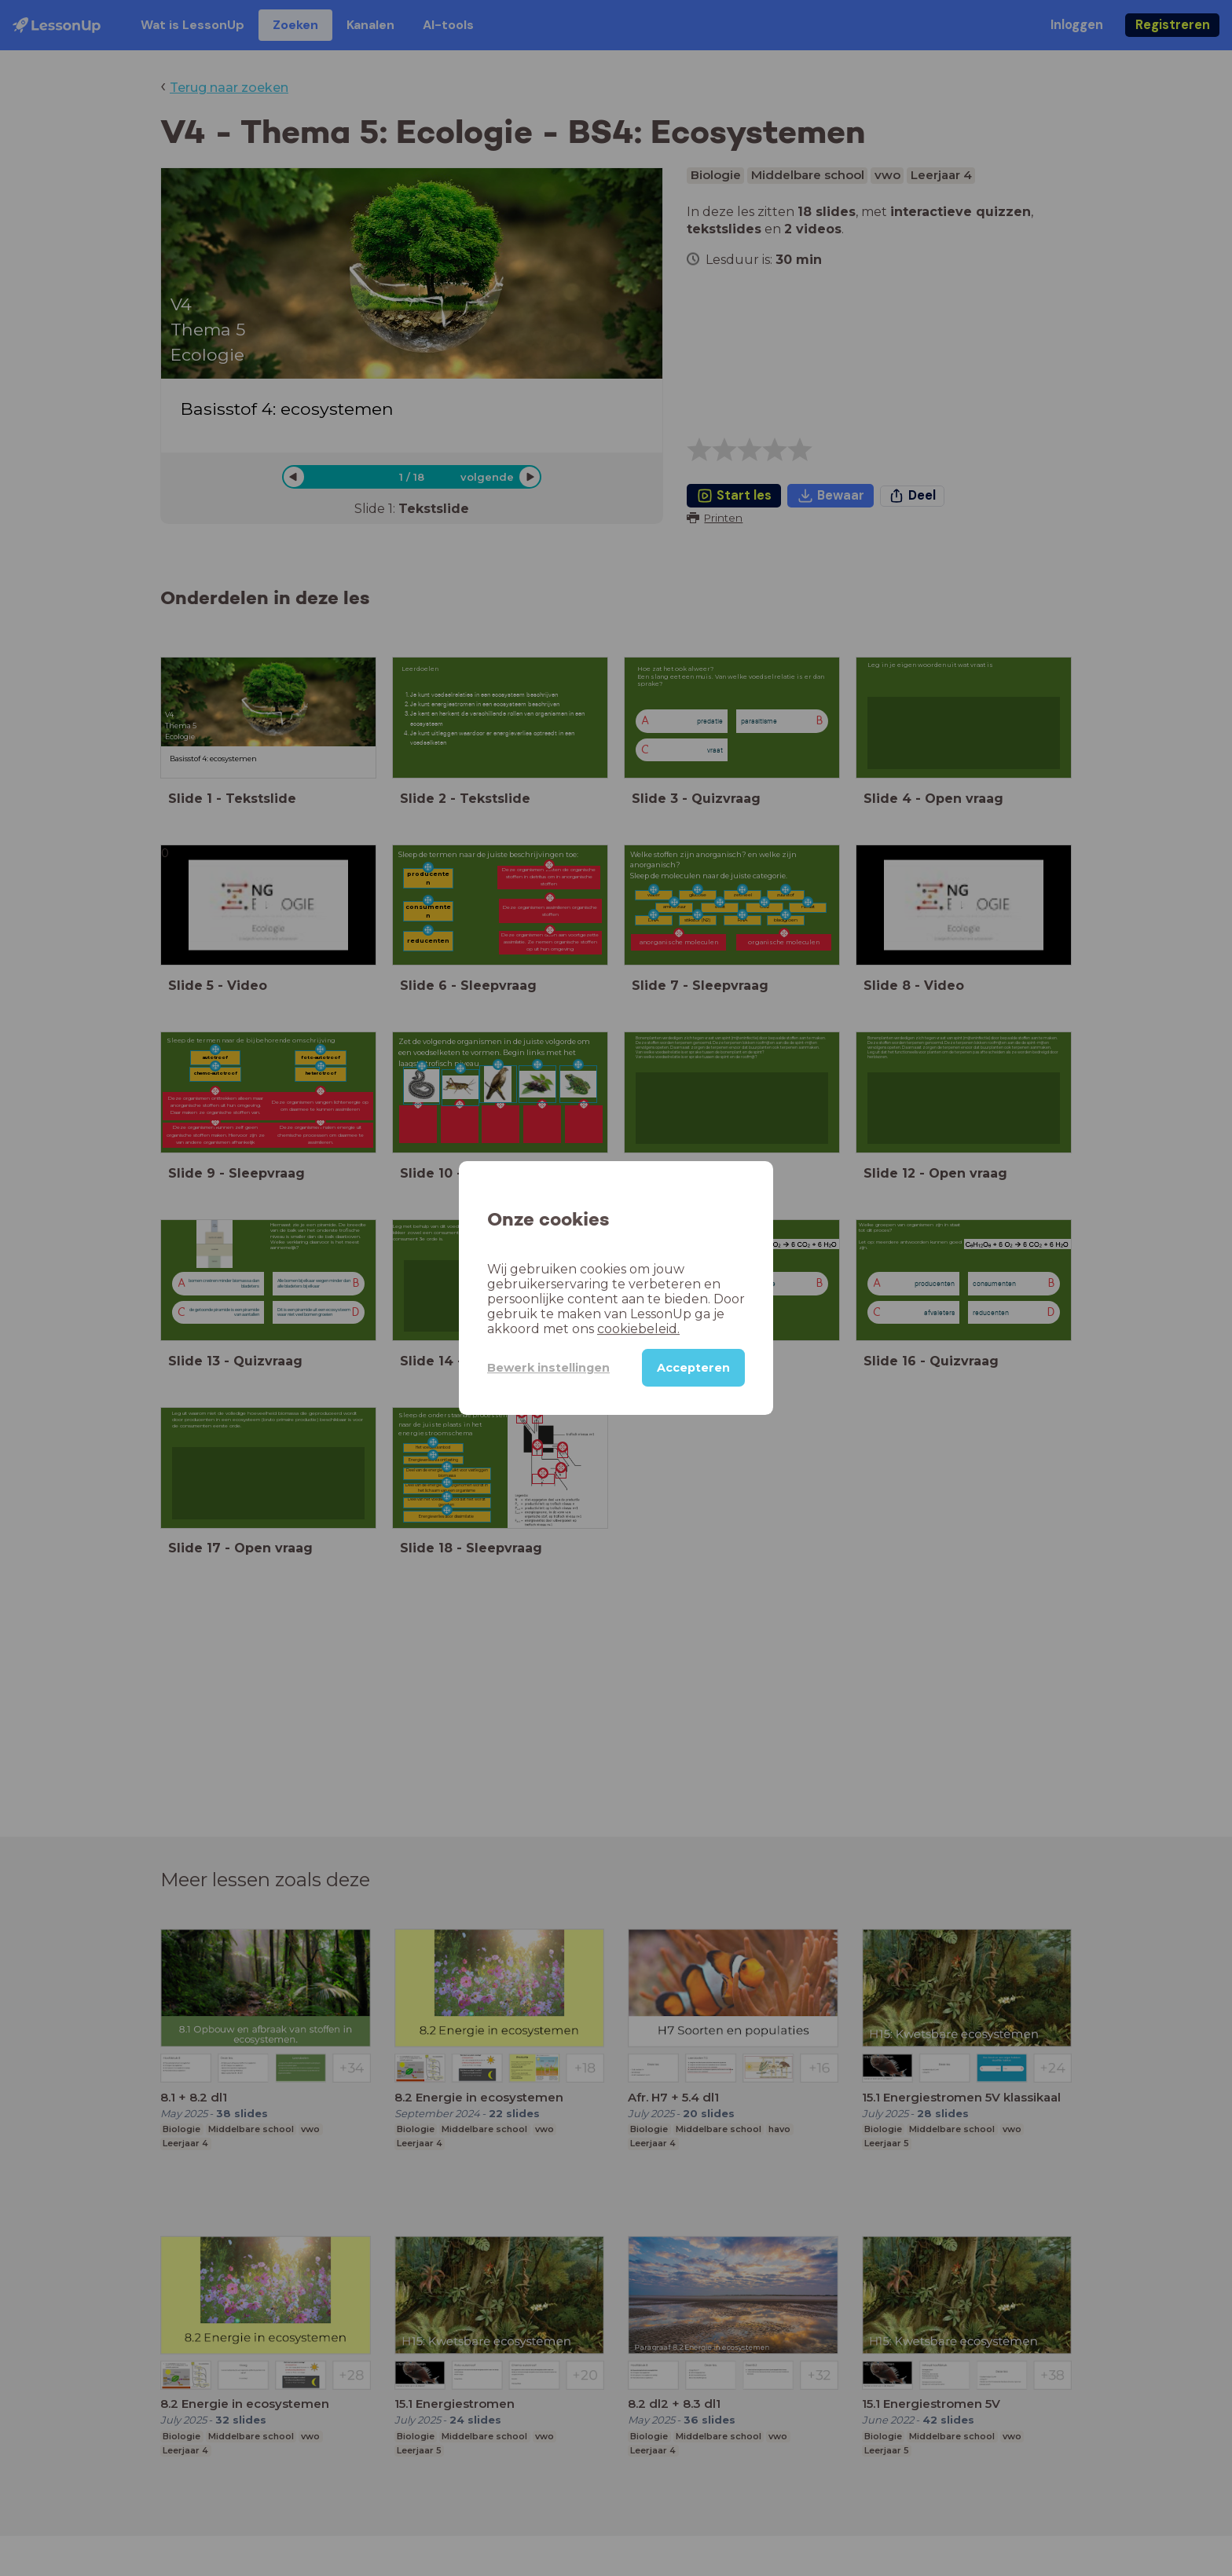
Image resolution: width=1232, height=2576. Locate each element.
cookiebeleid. (638, 1328)
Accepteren (693, 1368)
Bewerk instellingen (548, 1368)
